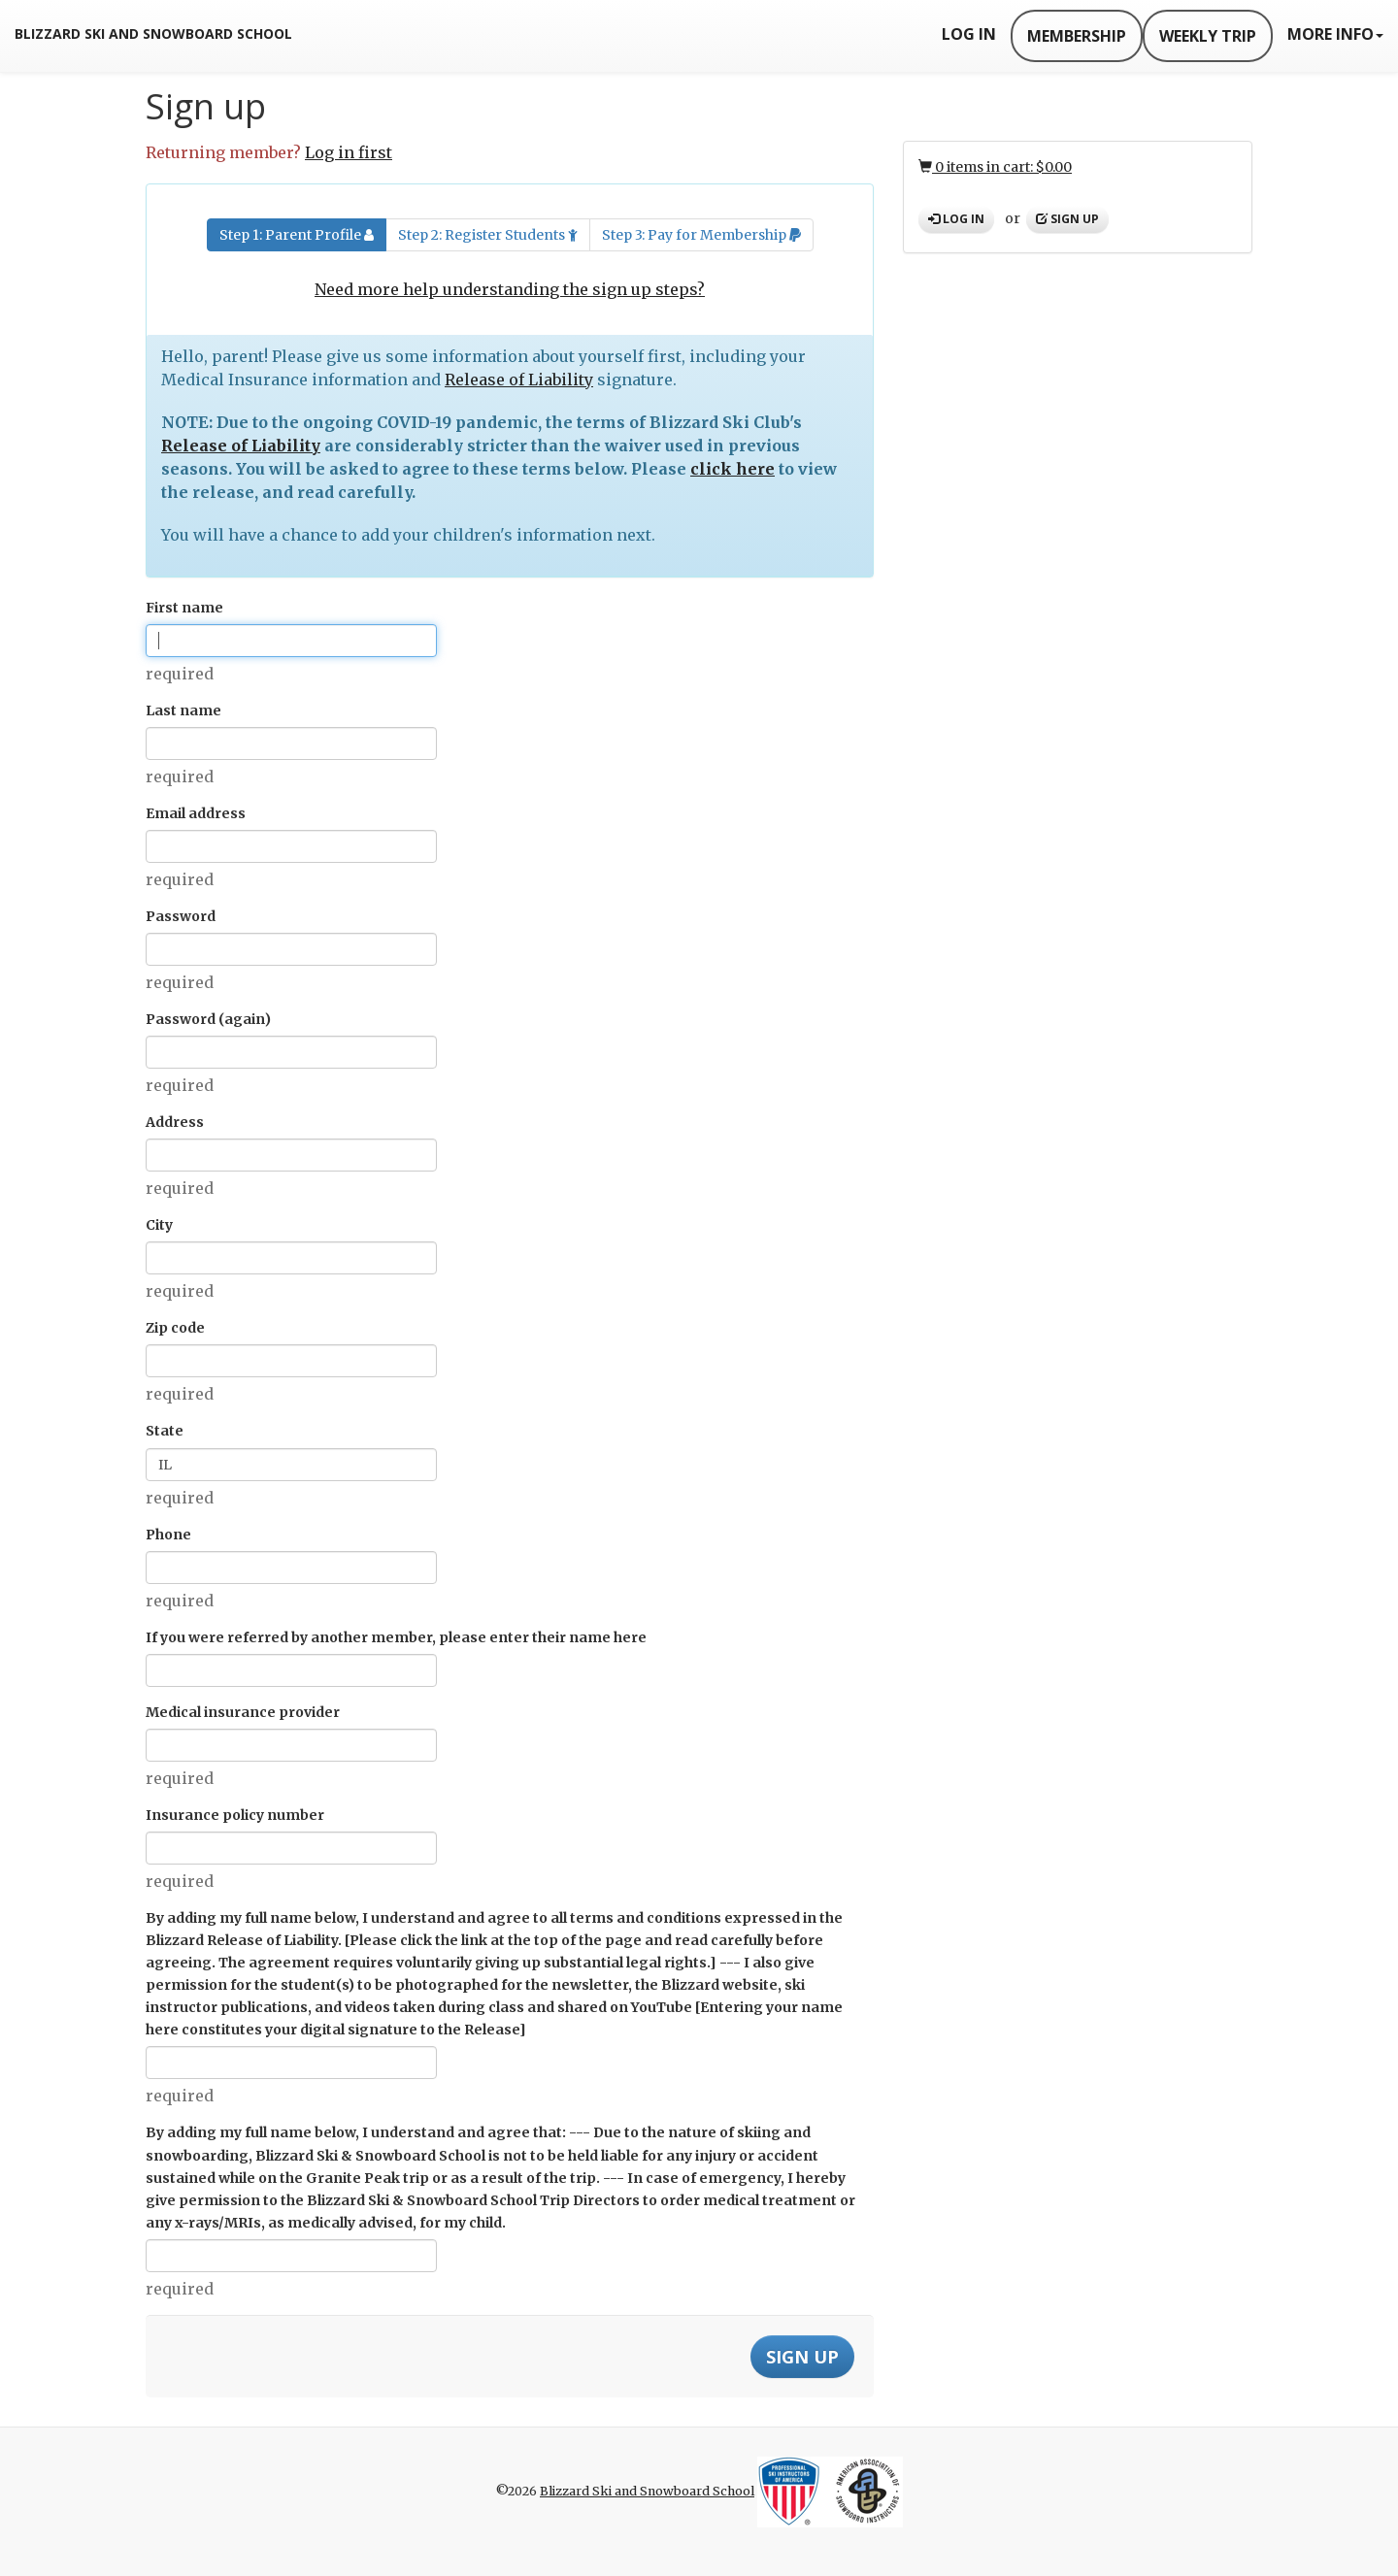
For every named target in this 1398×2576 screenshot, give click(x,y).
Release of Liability (519, 379)
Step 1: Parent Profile (296, 235)
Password (181, 916)
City (159, 1225)
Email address (196, 813)
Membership (1076, 36)
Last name (183, 710)
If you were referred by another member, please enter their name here (396, 1637)
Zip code (175, 1328)
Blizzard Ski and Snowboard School (153, 33)
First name (184, 607)
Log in (956, 219)
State (164, 1430)
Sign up (1067, 219)
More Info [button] (1335, 34)
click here (732, 469)
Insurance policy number (235, 1815)
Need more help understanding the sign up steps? (510, 289)
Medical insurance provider (243, 1712)
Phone (168, 1534)
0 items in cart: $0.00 (995, 167)
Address (175, 1122)
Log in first (348, 152)
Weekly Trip (1207, 36)
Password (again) (208, 1019)
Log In (969, 34)
